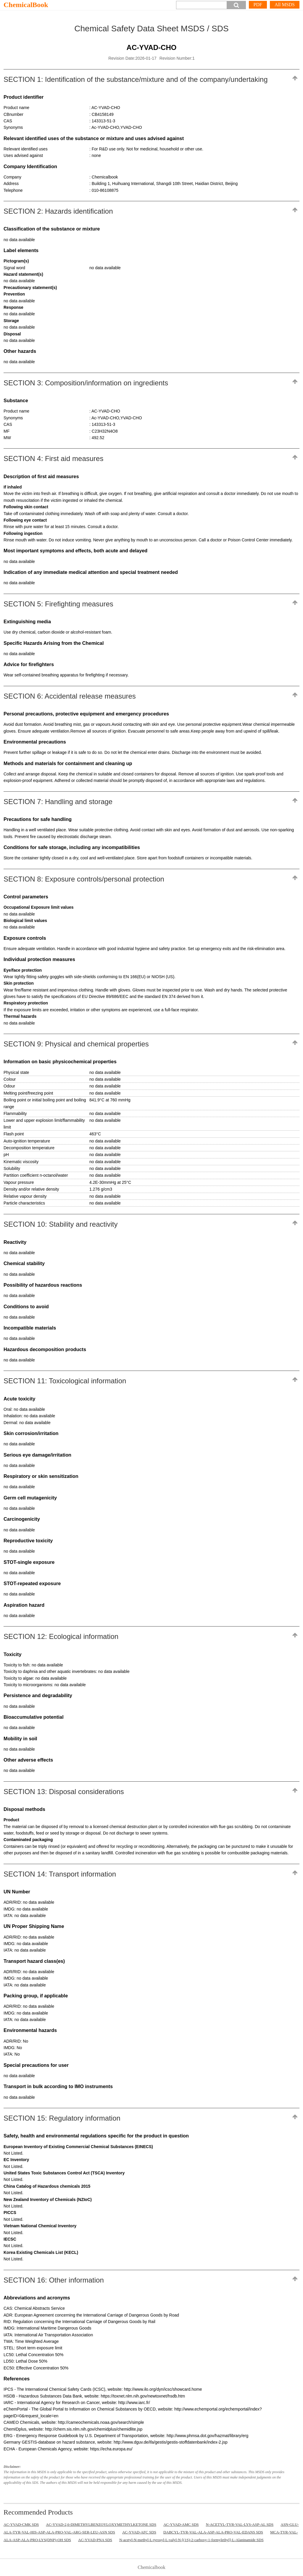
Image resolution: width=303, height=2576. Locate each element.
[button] (236, 5)
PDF (258, 4)
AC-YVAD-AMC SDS (181, 2524)
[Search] (201, 5)
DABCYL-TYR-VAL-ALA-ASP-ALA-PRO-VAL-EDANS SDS (213, 2532)
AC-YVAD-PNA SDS (95, 2540)
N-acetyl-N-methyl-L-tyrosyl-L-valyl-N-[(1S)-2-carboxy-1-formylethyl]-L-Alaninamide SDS (191, 2540)
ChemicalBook (26, 5)
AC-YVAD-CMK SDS (21, 2524)
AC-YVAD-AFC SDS (139, 2532)
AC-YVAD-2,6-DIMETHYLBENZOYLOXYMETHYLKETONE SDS (101, 2524)
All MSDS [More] (285, 4)
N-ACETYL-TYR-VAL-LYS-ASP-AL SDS (240, 2524)
